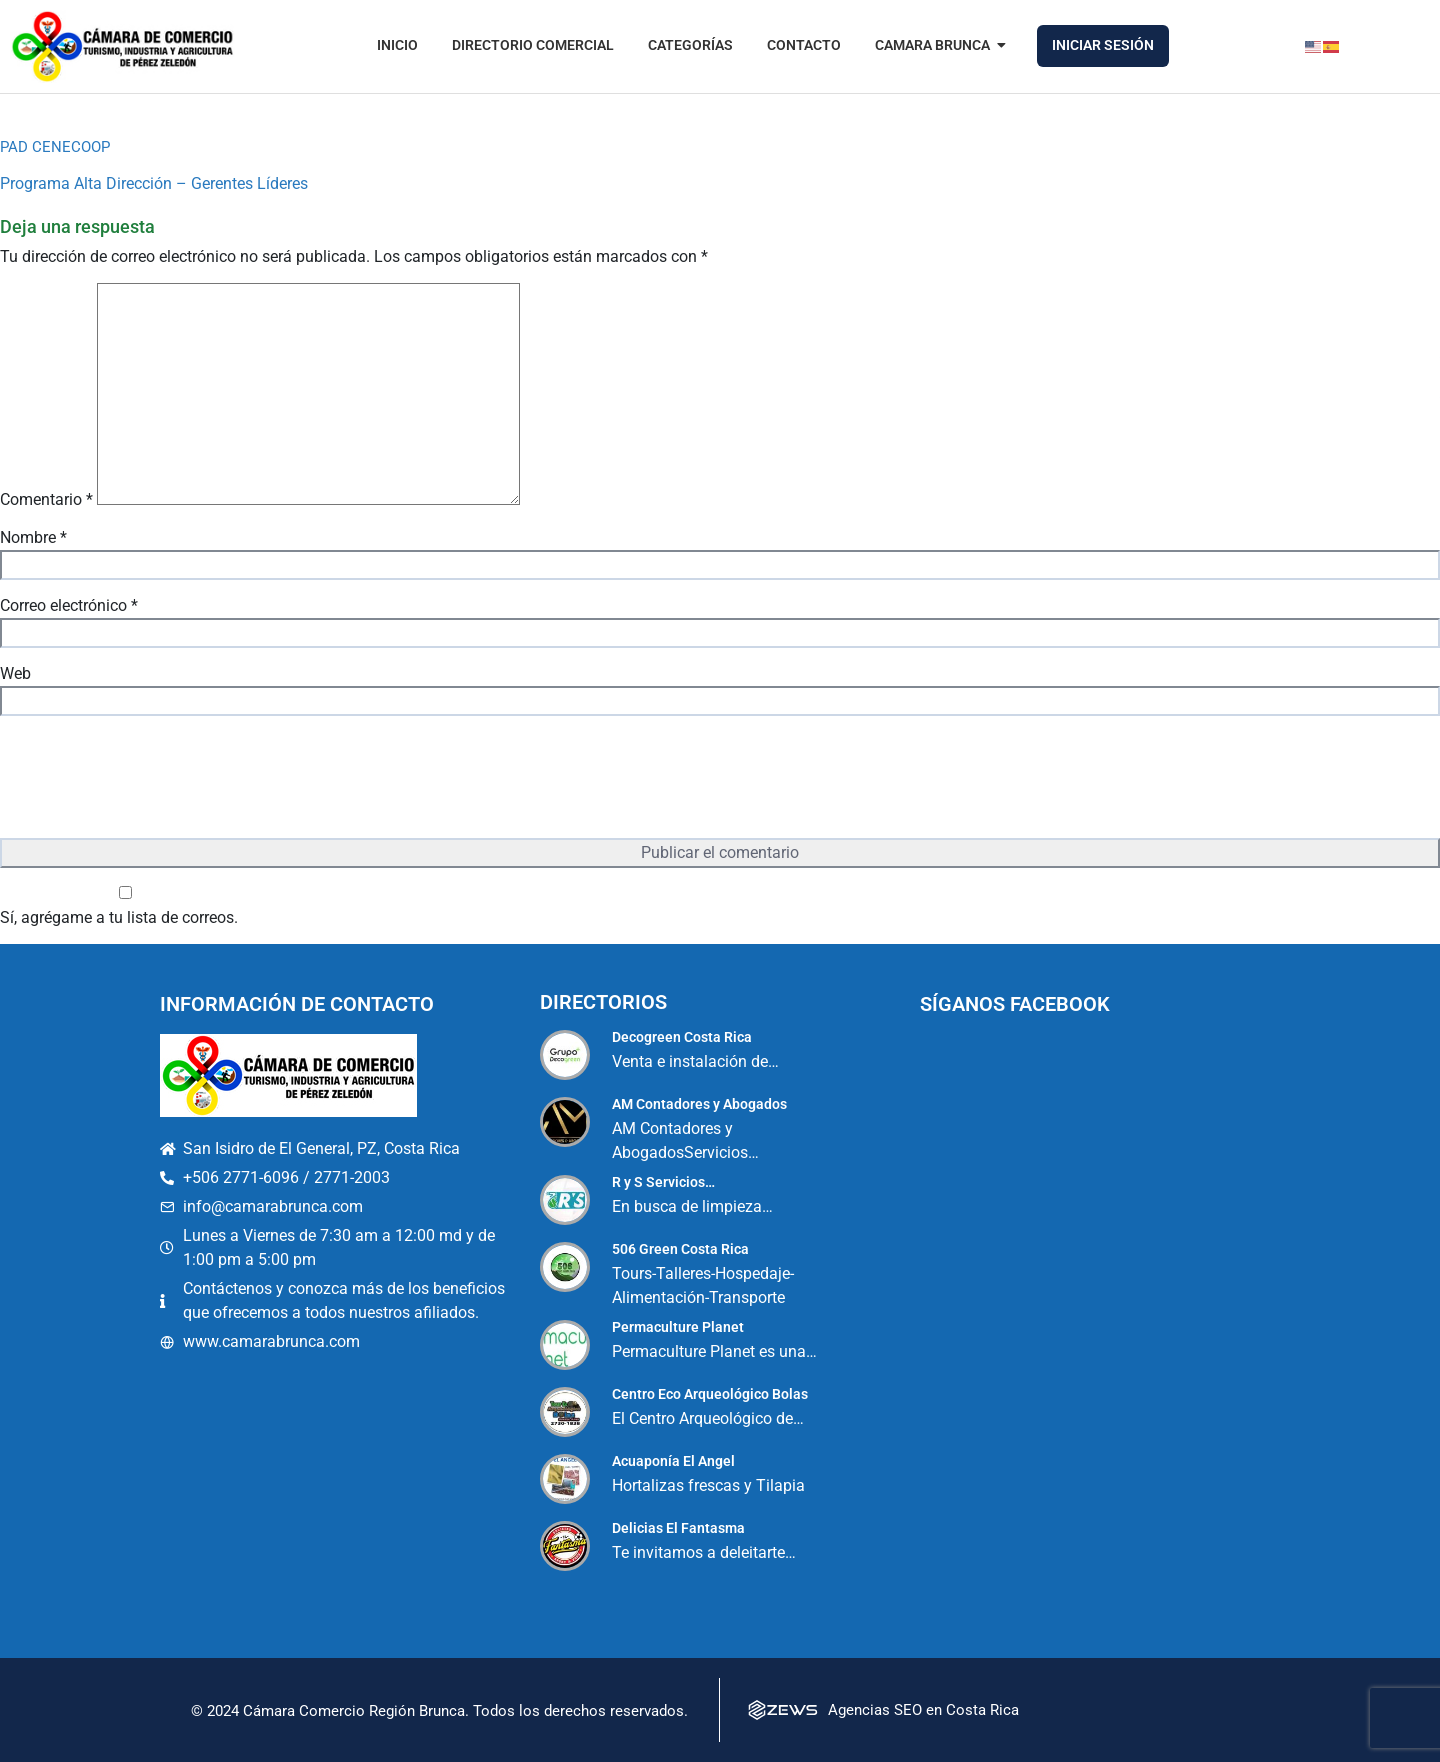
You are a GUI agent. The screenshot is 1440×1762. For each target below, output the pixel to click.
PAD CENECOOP (55, 147)
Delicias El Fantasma (678, 1528)
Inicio (397, 45)
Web (15, 673)
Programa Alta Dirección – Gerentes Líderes (154, 183)
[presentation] (152, 779)
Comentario (46, 499)
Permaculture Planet (678, 1327)
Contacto (804, 45)
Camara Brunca (936, 45)
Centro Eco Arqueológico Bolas (710, 1394)
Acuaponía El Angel (673, 1461)
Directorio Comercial (533, 45)
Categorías (690, 45)
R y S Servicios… (663, 1182)
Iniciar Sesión (1103, 45)
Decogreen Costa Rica (682, 1037)
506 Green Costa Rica (680, 1249)
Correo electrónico (69, 605)
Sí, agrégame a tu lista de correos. (125, 906)
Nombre (33, 537)
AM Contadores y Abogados (699, 1104)
